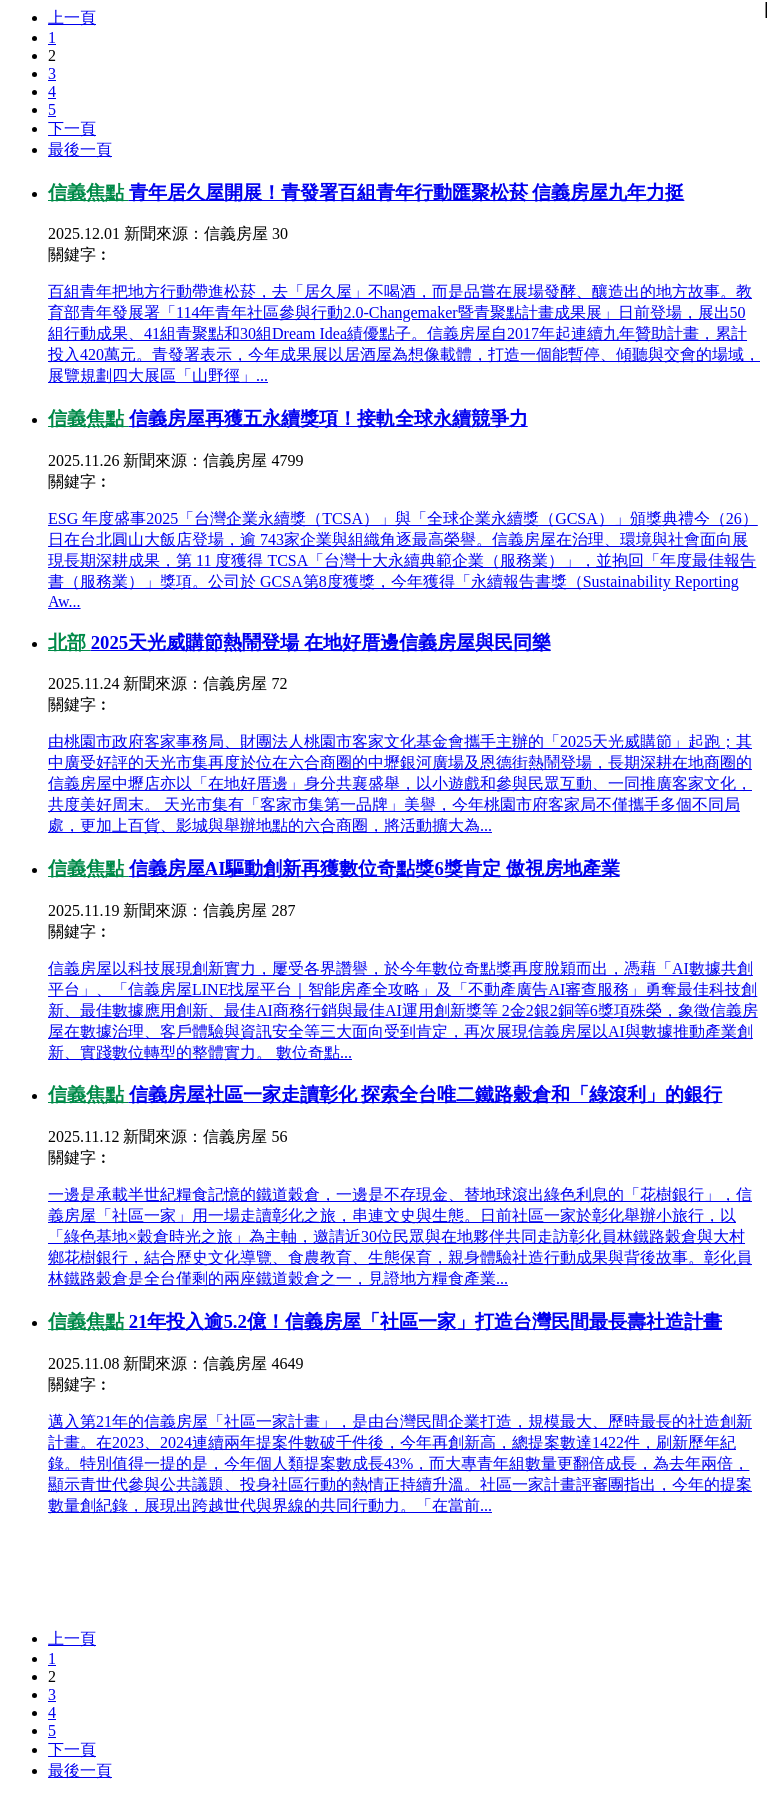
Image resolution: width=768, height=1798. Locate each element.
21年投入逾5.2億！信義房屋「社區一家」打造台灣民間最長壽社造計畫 (425, 1321)
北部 (69, 642)
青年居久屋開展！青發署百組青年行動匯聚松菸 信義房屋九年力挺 (407, 192)
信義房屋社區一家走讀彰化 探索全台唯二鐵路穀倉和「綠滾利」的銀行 (426, 1094)
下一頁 (72, 128)
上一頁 (72, 17)
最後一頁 (80, 149)
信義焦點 (88, 192)
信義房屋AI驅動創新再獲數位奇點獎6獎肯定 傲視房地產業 (374, 868)
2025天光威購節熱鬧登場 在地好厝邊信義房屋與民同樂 (321, 642)
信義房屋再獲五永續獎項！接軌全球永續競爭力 (328, 418)
